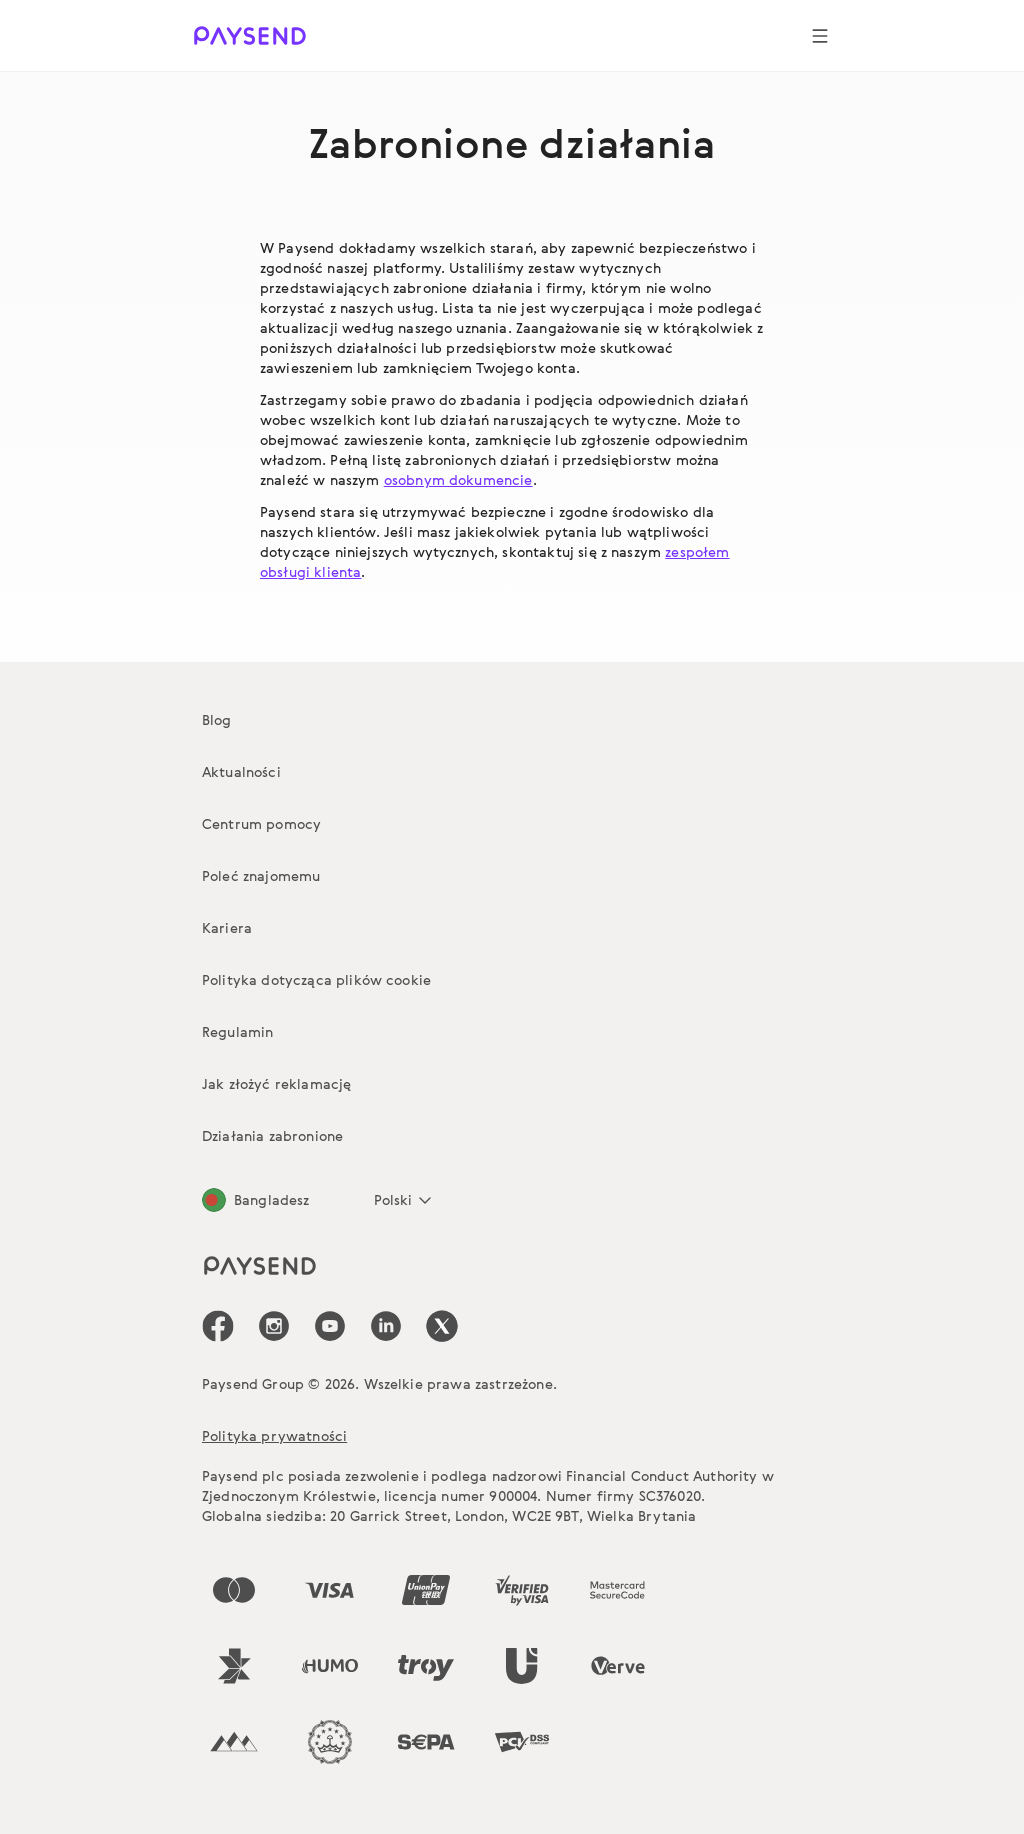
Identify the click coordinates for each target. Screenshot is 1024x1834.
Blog (217, 719)
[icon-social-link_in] (274, 1326)
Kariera (227, 927)
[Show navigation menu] (820, 36)
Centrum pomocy (261, 823)
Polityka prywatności (274, 1435)
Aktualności (241, 771)
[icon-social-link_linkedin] (386, 1326)
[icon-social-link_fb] (218, 1326)
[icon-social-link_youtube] (330, 1326)
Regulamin (237, 1031)
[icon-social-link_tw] (442, 1326)
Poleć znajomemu (261, 875)
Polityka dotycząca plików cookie (316, 979)
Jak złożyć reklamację (276, 1083)
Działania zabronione (272, 1135)
